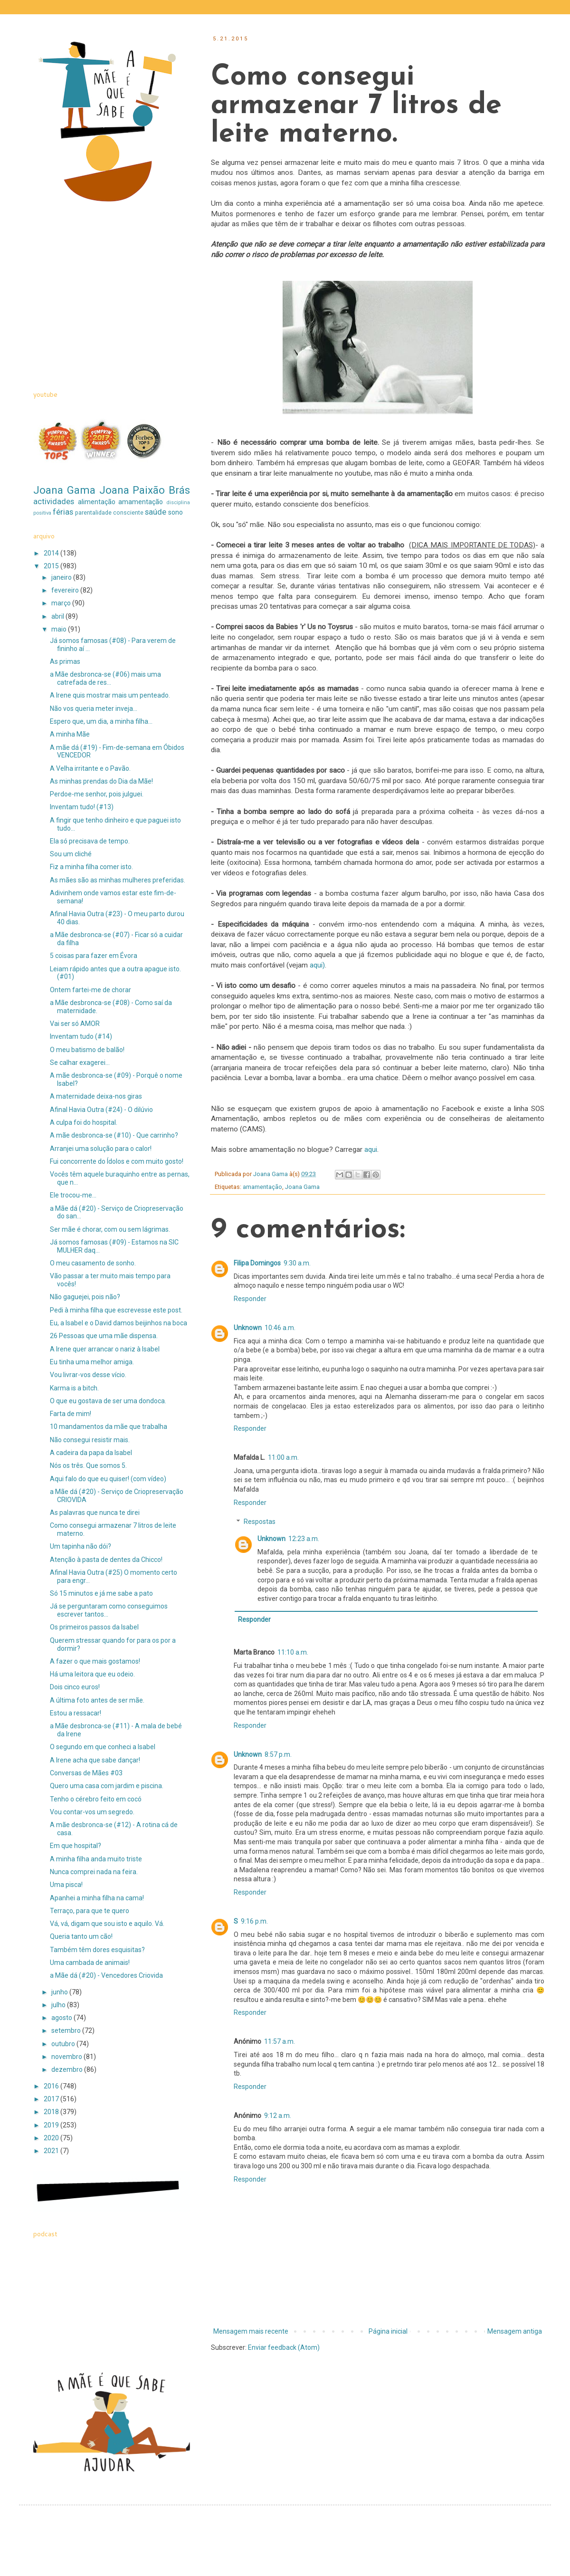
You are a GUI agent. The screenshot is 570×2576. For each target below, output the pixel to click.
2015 (52, 566)
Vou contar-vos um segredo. (92, 1812)
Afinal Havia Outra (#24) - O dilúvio (101, 1109)
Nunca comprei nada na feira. (94, 1872)
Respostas (260, 1522)
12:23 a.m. (303, 1538)
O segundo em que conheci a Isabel (102, 1747)
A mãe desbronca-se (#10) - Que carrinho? (114, 1135)
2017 (52, 2099)
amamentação (262, 1186)
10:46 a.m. (280, 1327)
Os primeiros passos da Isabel (94, 1627)
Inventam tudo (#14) (81, 1036)
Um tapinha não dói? (80, 1546)
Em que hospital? (75, 1845)
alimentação (96, 502)
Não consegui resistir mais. (90, 1440)
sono (175, 512)
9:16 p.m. (254, 1921)
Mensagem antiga (514, 2331)
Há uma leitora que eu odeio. (92, 1674)
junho (60, 1992)
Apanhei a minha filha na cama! (97, 1898)
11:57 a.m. (279, 2041)
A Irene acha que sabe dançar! (95, 1760)
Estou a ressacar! (75, 1713)
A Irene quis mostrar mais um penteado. (110, 695)
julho (59, 2005)
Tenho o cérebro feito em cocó (96, 1799)
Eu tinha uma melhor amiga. (92, 1362)
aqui (370, 1149)
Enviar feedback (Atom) (284, 2347)
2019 (52, 2125)
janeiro (62, 577)
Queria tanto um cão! (81, 1936)
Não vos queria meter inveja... (93, 708)
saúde (155, 512)
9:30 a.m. (297, 1263)
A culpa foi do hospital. (83, 1122)
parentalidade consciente (109, 512)
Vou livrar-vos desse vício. (88, 1375)
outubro (63, 2044)
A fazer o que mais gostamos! (95, 1661)
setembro (66, 2030)
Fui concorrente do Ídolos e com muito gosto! (116, 1161)
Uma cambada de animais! (90, 1962)
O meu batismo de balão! (87, 1049)
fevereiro (65, 590)
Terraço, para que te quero (89, 1911)
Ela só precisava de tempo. (90, 841)
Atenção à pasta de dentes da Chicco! (106, 1559)
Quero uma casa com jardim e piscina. (106, 1786)
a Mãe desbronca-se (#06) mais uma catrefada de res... (105, 678)
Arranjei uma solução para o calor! (101, 1148)
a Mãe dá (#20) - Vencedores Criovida (106, 1975)
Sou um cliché (71, 854)
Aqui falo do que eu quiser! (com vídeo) (108, 1479)
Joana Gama (302, 1186)
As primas (65, 661)
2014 (52, 553)
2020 (52, 2138)
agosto (62, 2017)
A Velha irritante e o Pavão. (90, 768)
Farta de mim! (70, 1413)
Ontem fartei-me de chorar (90, 990)
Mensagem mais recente (250, 2331)
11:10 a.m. (292, 1652)
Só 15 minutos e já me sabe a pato (101, 1593)
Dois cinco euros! (75, 1687)
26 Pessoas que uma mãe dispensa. (104, 1336)
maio (59, 629)
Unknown (248, 1327)
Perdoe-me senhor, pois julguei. (96, 794)
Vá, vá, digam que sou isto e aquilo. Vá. (107, 1923)
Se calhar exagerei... (80, 1062)
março (61, 603)
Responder (250, 1298)
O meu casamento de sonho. (93, 1263)
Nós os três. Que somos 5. (88, 1465)
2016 (52, 2086)
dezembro (67, 2069)
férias (63, 512)
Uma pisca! (66, 1884)
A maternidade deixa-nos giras (96, 1096)
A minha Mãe (70, 734)
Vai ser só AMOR (75, 1023)
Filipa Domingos (257, 1263)
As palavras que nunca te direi (95, 1512)
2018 (52, 2112)
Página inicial (388, 2331)
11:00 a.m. (283, 1457)
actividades (53, 501)
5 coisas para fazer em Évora (93, 955)
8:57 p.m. (278, 1754)
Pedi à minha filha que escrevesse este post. (116, 1310)
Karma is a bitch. (74, 1388)
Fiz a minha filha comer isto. (91, 867)
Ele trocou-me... (73, 1195)
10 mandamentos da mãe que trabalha (108, 1426)
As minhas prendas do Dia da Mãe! (101, 781)
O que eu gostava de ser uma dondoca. (108, 1401)
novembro (67, 2056)
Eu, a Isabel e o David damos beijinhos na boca (118, 1323)
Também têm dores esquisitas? (97, 1950)
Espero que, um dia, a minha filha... (101, 721)
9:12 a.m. (277, 2115)
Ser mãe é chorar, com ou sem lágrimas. (110, 1229)
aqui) (316, 965)
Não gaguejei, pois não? (85, 1297)
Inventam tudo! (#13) (82, 807)
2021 (52, 2151)
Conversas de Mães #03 (86, 1773)
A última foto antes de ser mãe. (97, 1700)
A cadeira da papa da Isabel (91, 1452)
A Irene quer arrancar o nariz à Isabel (105, 1349)
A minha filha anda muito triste (96, 1859)
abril (58, 616)
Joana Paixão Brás (144, 490)
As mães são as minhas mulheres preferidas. (117, 880)
